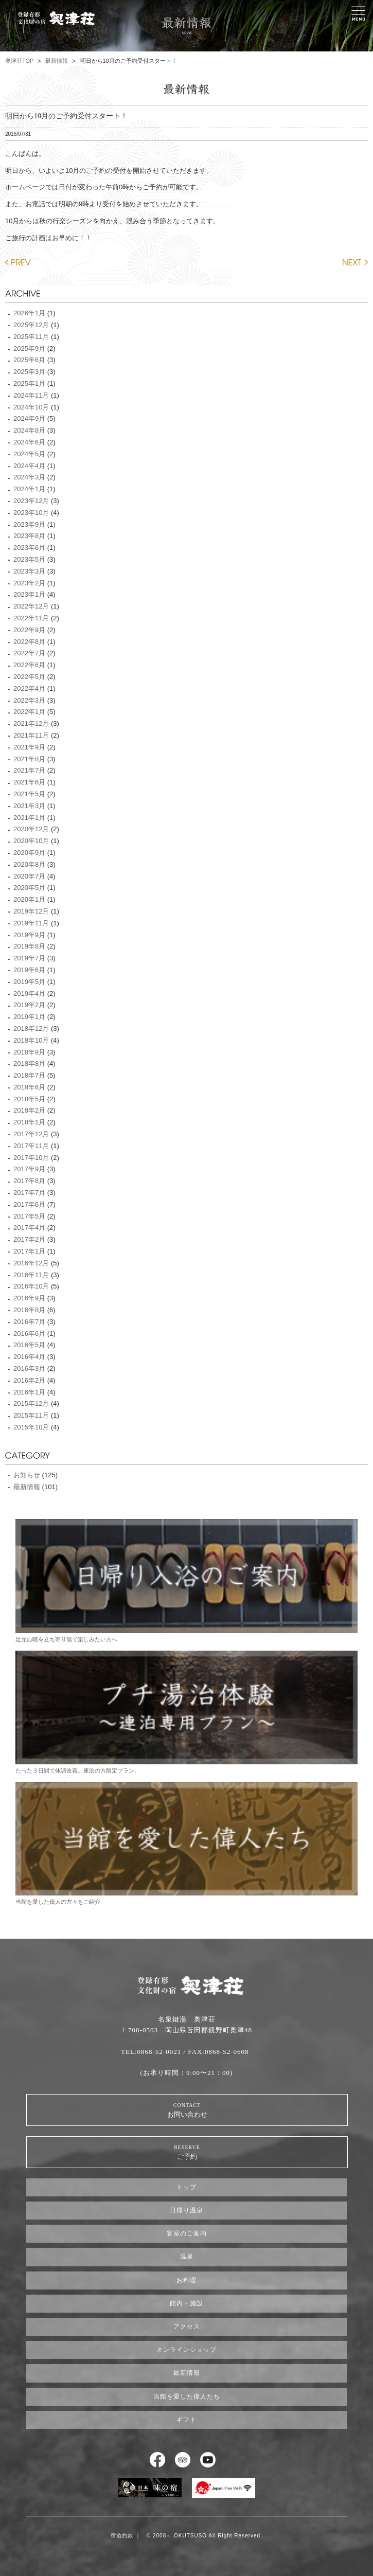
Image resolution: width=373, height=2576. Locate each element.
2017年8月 (29, 1181)
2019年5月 (29, 982)
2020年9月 (29, 852)
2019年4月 (29, 993)
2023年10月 (31, 512)
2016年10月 (31, 1286)
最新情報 (56, 61)
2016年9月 (29, 1298)
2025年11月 (31, 337)
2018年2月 (29, 1110)
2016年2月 (29, 1380)
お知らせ (26, 1475)
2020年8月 (29, 864)
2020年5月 (29, 887)
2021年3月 (29, 806)
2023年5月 (29, 559)
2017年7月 (29, 1192)
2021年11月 (31, 735)
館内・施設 (186, 2303)
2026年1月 (29, 313)
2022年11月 (31, 618)
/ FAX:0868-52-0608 (215, 2051)
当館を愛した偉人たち (186, 2396)
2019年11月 (31, 923)
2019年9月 (29, 935)
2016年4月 (29, 1357)
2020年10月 (31, 841)
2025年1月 (29, 383)
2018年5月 (29, 1099)
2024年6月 (29, 442)
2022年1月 (29, 711)
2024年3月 (29, 477)
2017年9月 (29, 1169)
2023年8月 (29, 536)
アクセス (186, 2326)
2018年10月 (31, 1040)
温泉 (186, 2256)
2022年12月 (31, 606)
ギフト (186, 2419)
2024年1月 (29, 489)
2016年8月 (29, 1310)
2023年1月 (29, 594)
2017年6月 (29, 1204)
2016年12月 (31, 1263)
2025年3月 (29, 371)
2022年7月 (29, 653)
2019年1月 (29, 1017)
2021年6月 (29, 782)
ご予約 (187, 2151)
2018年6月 (29, 1087)
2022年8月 (29, 642)
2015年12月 (31, 1403)
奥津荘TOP (19, 61)
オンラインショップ (186, 2349)
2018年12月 (31, 1028)
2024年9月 (29, 418)
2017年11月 (31, 1146)
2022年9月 (29, 630)
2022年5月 (29, 677)
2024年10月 (31, 407)
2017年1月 (29, 1251)
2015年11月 (31, 1415)
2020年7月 (29, 876)
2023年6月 (29, 547)
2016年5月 (29, 1345)
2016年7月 (29, 1322)
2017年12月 (31, 1134)
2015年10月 (31, 1427)
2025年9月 (29, 348)
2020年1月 (29, 899)
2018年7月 (29, 1075)
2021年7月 (29, 770)
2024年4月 (29, 466)
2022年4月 (29, 688)
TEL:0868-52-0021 (151, 2051)
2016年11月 (31, 1275)
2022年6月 (29, 665)
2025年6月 (29, 360)
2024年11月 (31, 395)
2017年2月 (29, 1239)
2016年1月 (29, 1392)
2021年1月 (29, 817)
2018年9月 (29, 1052)
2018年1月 (29, 1122)
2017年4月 (29, 1227)
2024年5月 (29, 454)
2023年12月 (31, 501)
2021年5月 (29, 794)
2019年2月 (29, 1005)
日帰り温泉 (186, 2210)
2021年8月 (29, 759)
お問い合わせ (187, 2109)
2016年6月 (29, 1333)
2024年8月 (29, 430)
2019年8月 (29, 946)
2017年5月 (29, 1216)
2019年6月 (29, 970)
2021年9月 (29, 747)
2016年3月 (29, 1368)
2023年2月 (29, 583)
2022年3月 (29, 700)
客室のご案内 (187, 2233)
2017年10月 (31, 1157)
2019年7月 (29, 958)
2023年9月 (29, 524)
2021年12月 (31, 723)
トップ (186, 2187)
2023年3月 (29, 571)
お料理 (186, 2280)
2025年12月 (31, 325)
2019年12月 (31, 911)
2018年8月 (29, 1063)
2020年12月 (31, 829)
